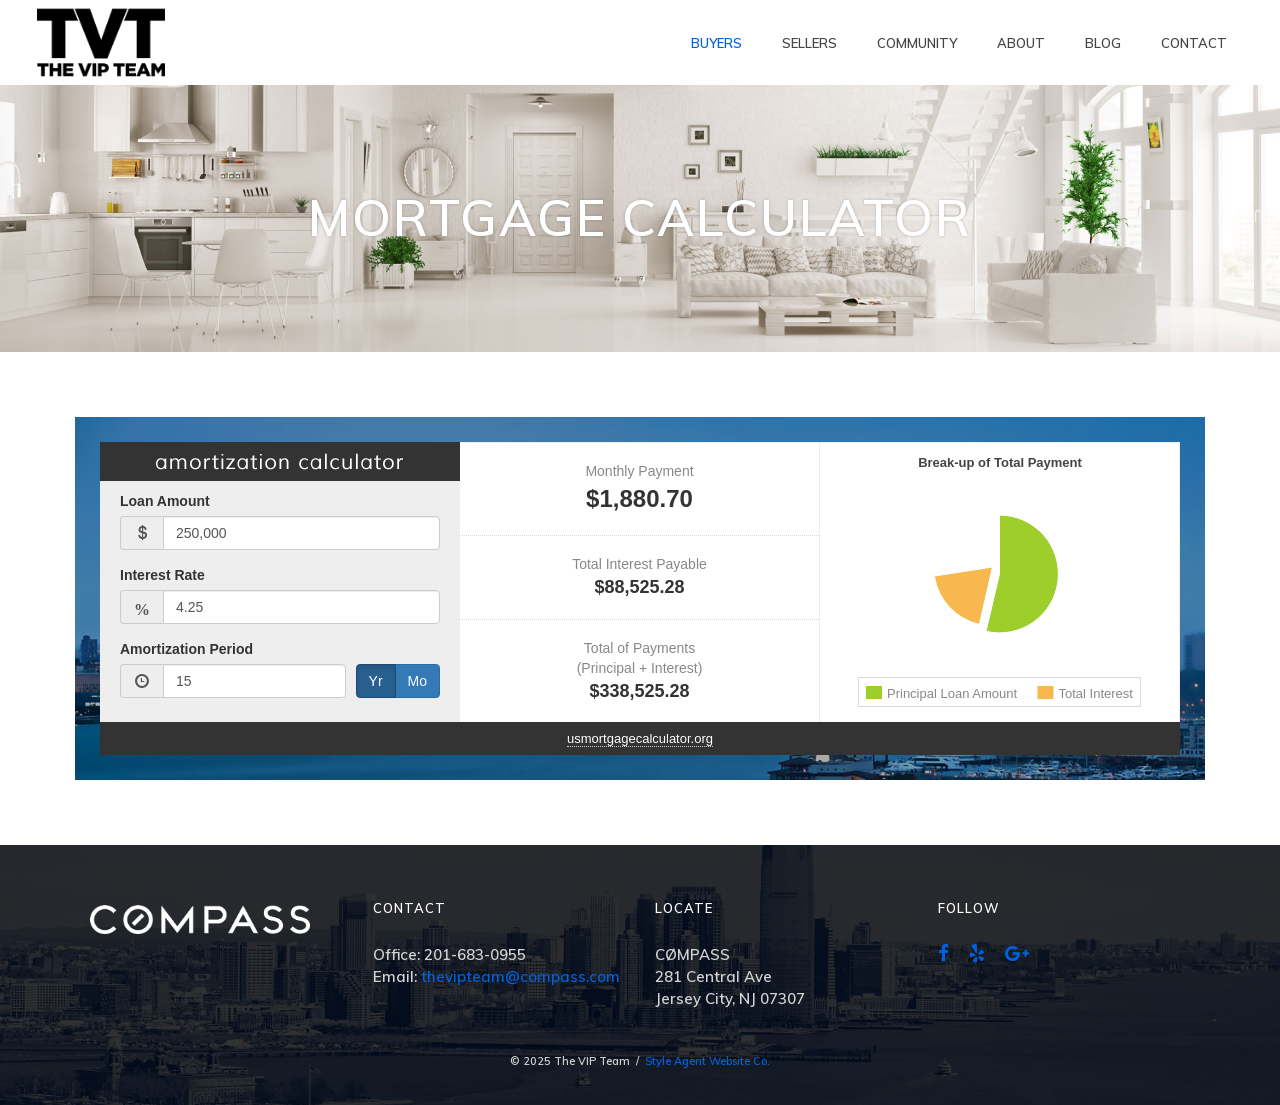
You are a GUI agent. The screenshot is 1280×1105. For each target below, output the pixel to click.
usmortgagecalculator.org (640, 738)
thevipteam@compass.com (520, 976)
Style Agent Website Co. (707, 1061)
